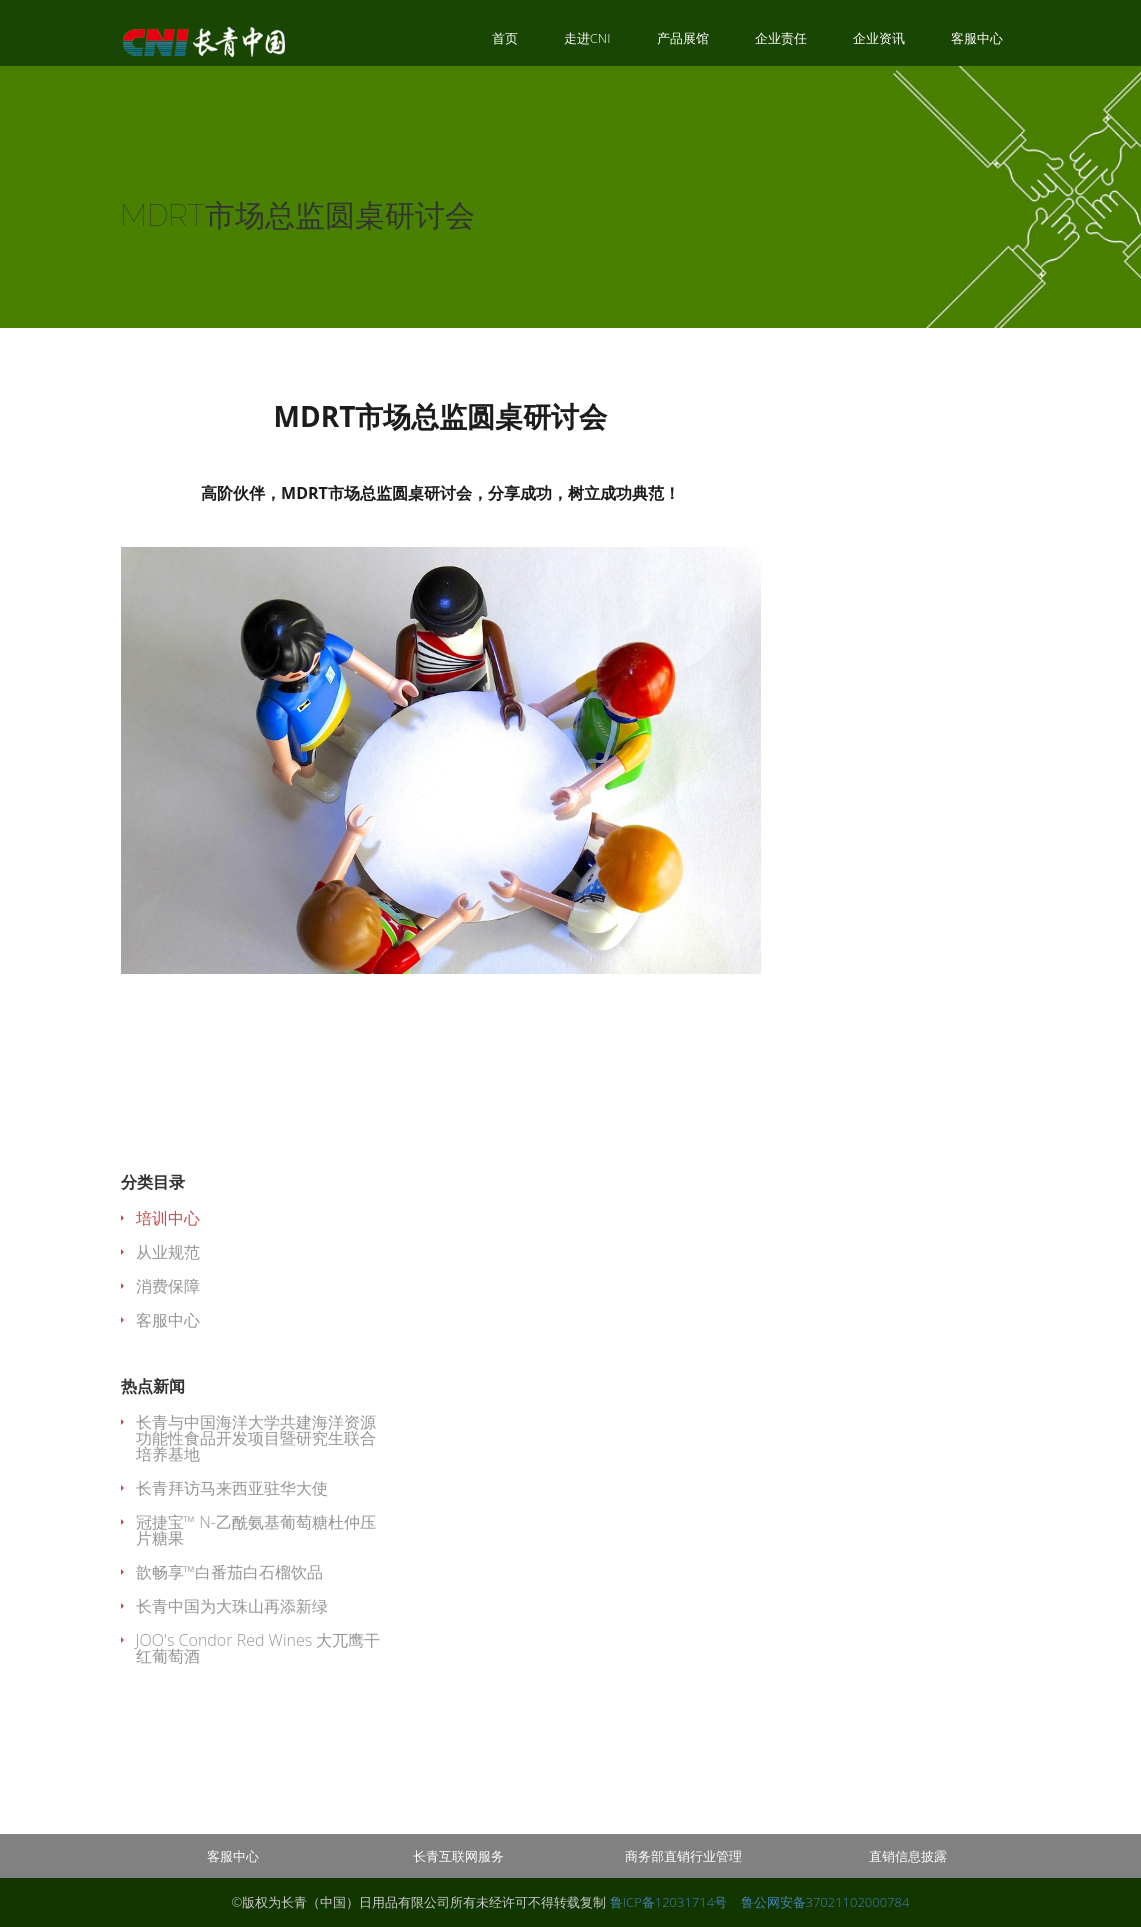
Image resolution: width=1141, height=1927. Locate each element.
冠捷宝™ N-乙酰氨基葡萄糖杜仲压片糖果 (256, 1530)
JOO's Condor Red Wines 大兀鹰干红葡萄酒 (258, 1648)
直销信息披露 (908, 1856)
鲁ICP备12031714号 (670, 1902)
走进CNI (587, 38)
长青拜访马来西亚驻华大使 (232, 1488)
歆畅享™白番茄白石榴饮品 (230, 1572)
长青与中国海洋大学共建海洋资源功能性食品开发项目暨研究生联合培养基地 (256, 1438)
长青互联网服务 (458, 1856)
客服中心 (977, 38)
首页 (505, 38)
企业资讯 (879, 38)
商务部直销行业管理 (683, 1856)
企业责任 (781, 38)
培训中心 (168, 1218)
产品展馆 (683, 38)
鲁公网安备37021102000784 (825, 1902)
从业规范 (168, 1252)
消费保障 (168, 1286)
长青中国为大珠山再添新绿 (232, 1606)
